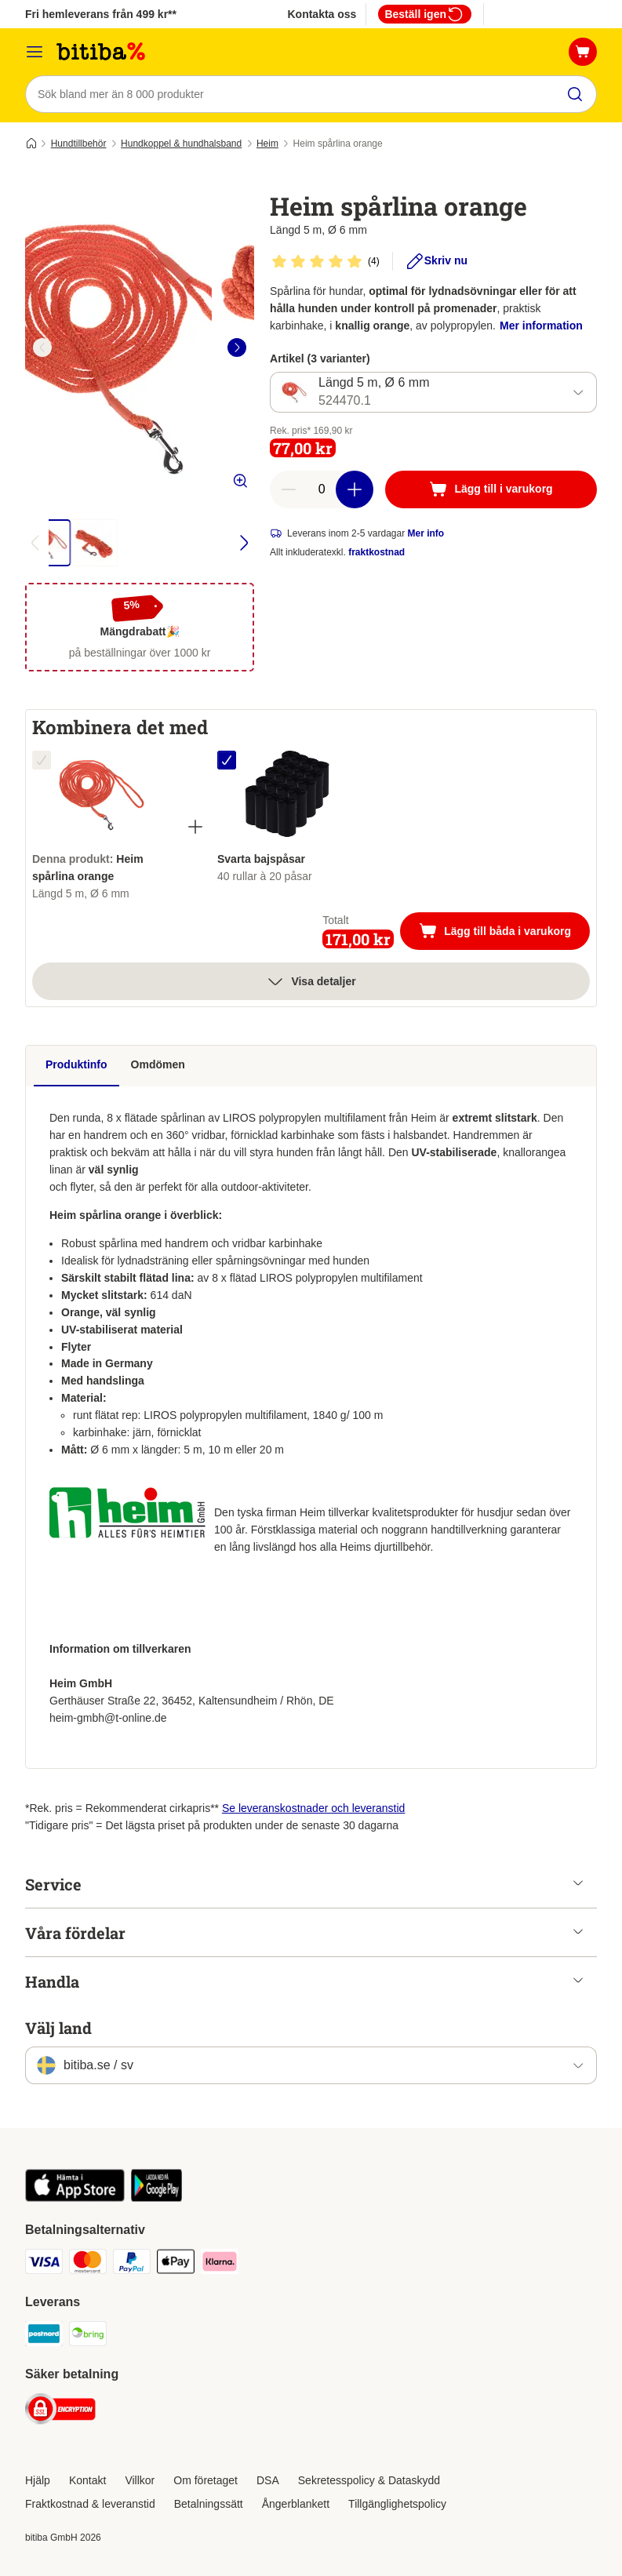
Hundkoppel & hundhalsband (181, 143)
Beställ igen (424, 14)
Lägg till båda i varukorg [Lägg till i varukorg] (504, 933)
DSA (267, 2480)
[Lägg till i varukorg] (491, 489)
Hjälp (37, 2480)
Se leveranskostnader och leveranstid (313, 1808)
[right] (236, 347)
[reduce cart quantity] (288, 489)
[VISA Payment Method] (44, 2264)
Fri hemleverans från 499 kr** (100, 14)
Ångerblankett (295, 2504)
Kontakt (87, 2480)
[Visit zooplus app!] (75, 2198)
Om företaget (205, 2480)
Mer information (541, 325)
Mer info (426, 533)
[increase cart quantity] (354, 489)
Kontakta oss (321, 14)
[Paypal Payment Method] (132, 2264)
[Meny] (34, 51)
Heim (267, 143)
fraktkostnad (376, 552)
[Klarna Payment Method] (219, 2264)
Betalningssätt (208, 2504)
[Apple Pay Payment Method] (176, 2264)
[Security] (60, 2411)
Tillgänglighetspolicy (397, 2504)
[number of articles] (321, 489)
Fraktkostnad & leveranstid (90, 2504)
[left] (42, 347)
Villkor (140, 2480)
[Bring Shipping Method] (88, 2336)
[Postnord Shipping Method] (44, 2336)
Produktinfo (76, 1064)
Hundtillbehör (79, 143)
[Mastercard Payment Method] (88, 2264)
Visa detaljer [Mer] (310, 981)
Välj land (58, 2027)
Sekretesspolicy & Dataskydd (369, 2480)
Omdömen (158, 1064)
